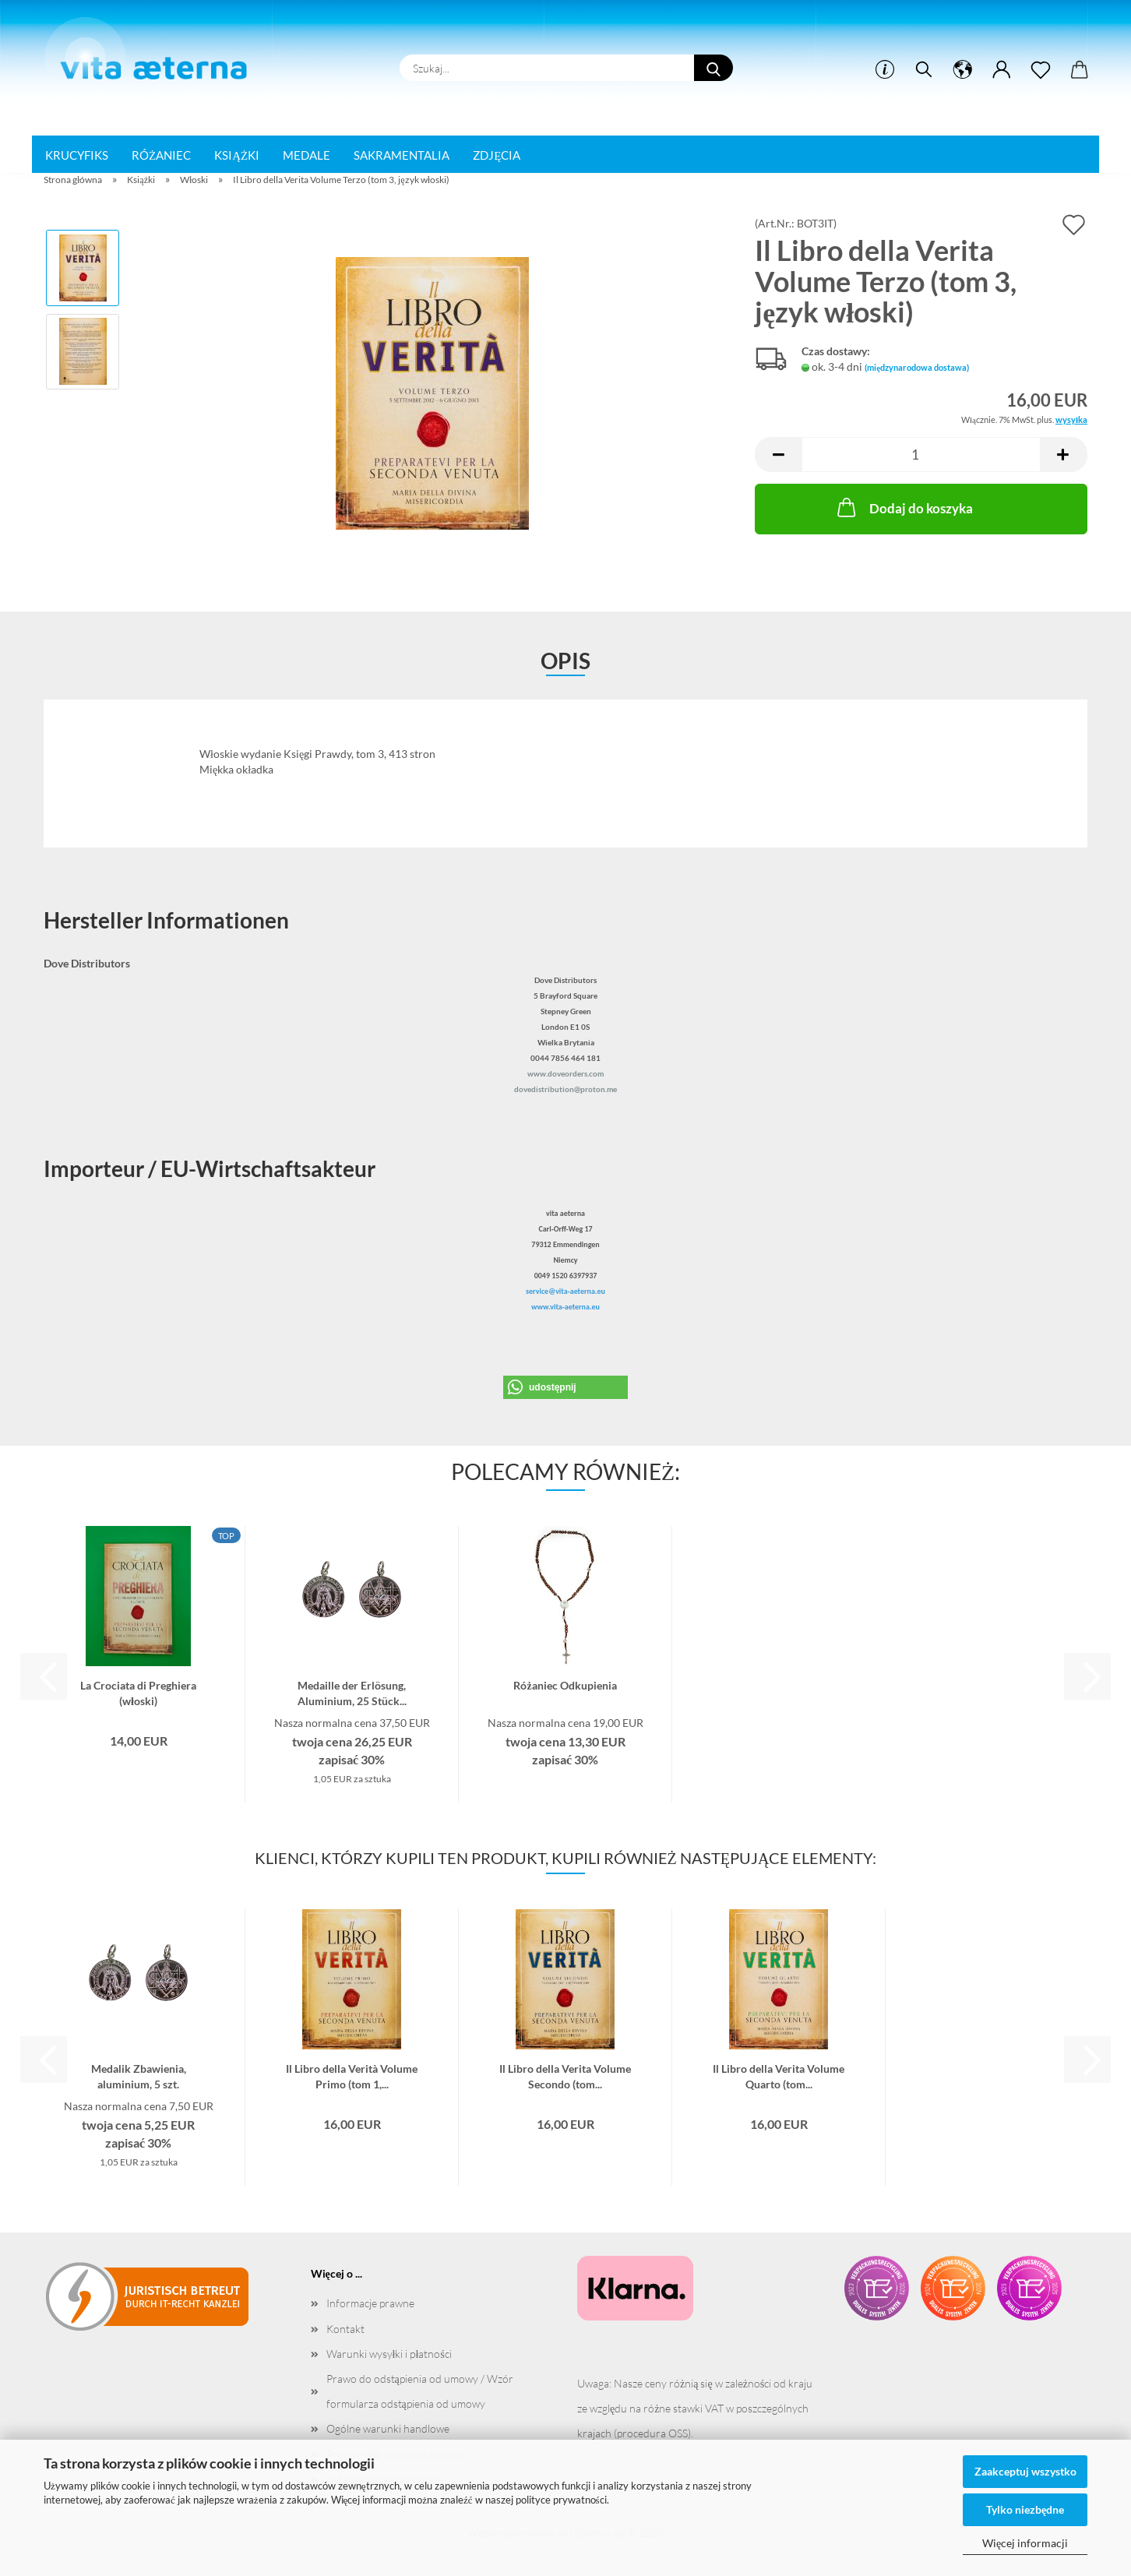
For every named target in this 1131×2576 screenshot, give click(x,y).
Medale (306, 155)
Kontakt (345, 2328)
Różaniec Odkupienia (564, 1685)
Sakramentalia (401, 155)
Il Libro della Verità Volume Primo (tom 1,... (352, 2075)
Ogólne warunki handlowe (387, 2428)
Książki (236, 155)
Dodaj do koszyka (903, 507)
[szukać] (923, 70)
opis (565, 660)
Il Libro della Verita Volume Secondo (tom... (565, 2075)
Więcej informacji (1025, 2543)
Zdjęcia (496, 155)
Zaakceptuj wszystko (1025, 2471)
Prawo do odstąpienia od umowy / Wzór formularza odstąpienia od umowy (419, 2391)
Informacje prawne (370, 2303)
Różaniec (161, 155)
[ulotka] (1040, 70)
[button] (962, 70)
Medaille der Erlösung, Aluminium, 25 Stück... (352, 1692)
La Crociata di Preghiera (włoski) (138, 1692)
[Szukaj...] (713, 68)
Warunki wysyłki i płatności (389, 2353)
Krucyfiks (76, 155)
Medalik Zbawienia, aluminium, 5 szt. (138, 2075)
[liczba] (921, 454)
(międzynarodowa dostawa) (917, 367)
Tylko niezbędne (1025, 2509)
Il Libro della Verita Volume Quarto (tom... (778, 2075)
